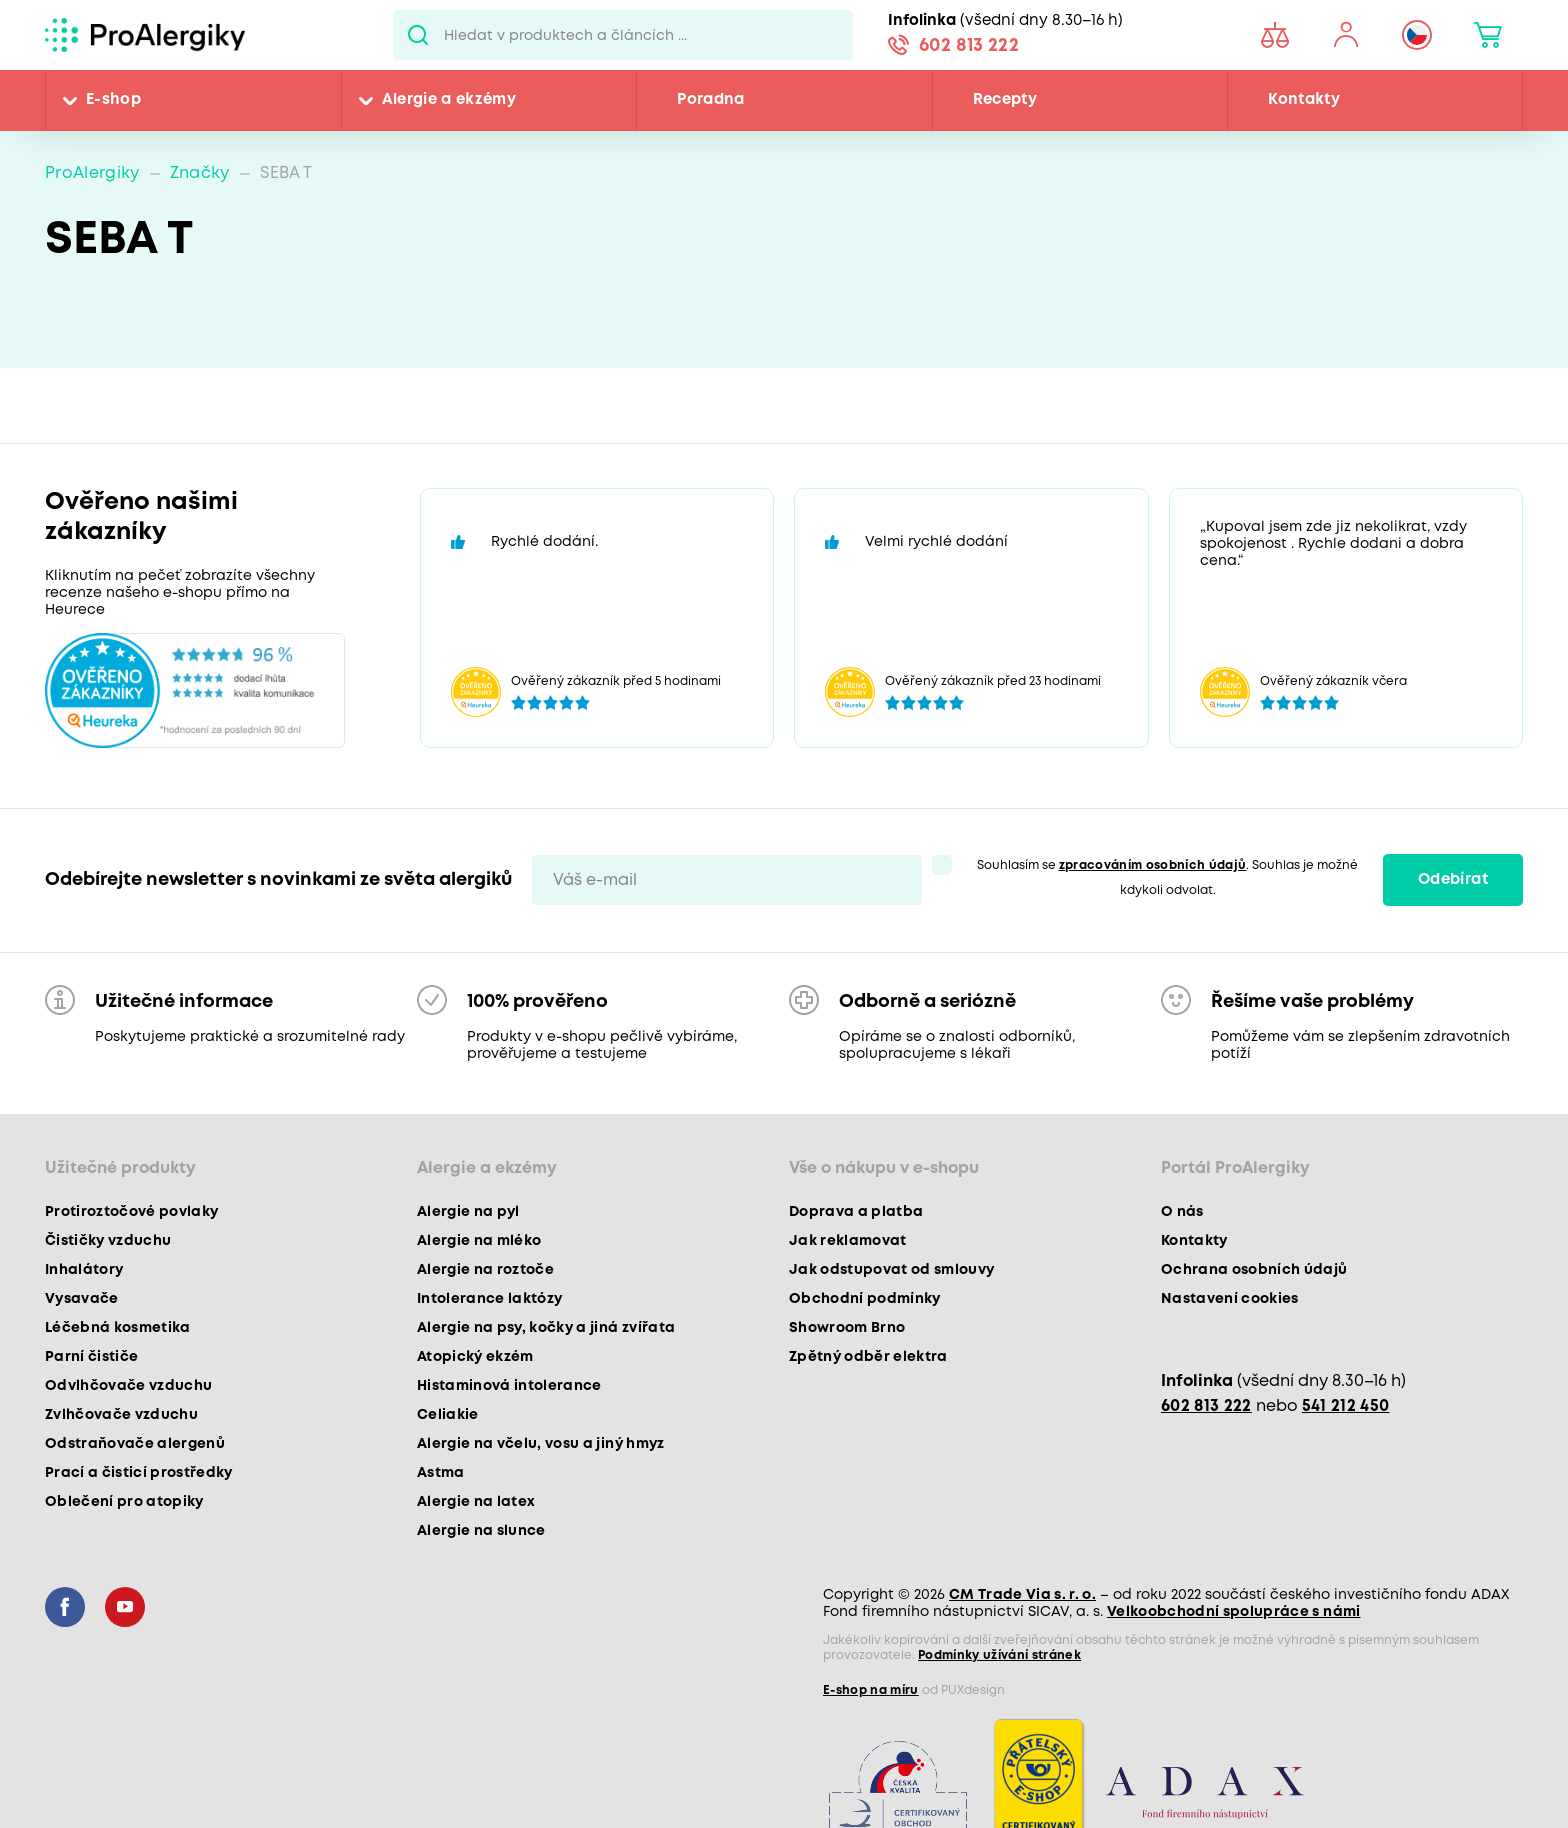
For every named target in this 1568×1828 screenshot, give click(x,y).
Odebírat (1453, 880)
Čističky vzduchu (108, 1241)
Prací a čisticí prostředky (139, 1473)
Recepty (1005, 100)
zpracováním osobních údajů (1153, 865)
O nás (1182, 1212)
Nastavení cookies (1230, 1299)
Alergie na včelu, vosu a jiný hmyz (541, 1444)
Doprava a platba (856, 1212)
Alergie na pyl (468, 1212)
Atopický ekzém (475, 1357)
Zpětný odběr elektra (868, 1357)
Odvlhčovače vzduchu (128, 1386)
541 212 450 (1346, 1406)
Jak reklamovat (848, 1241)
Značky (200, 173)
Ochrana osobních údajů (1254, 1270)
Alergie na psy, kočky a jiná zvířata (546, 1328)
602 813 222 (969, 46)
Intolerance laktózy (489, 1299)
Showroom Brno (847, 1328)
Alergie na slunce (481, 1531)
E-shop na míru (871, 1690)
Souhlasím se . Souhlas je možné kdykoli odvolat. (1168, 878)
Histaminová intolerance (509, 1386)
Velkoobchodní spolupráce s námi (1234, 1612)
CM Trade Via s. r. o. (1022, 1595)
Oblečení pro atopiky (124, 1502)
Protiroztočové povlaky (131, 1212)
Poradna (710, 100)
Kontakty (1304, 100)
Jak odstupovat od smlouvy (892, 1270)
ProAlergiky (92, 173)
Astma (441, 1473)
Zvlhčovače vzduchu (121, 1415)
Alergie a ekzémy (449, 100)
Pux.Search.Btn (418, 35)
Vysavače (82, 1299)
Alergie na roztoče (485, 1270)
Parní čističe (91, 1357)
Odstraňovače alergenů (135, 1444)
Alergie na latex (476, 1502)
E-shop (113, 100)
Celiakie (448, 1415)
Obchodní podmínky (865, 1299)
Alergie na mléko (479, 1241)
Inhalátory (84, 1270)
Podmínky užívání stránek (999, 1655)
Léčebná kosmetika (118, 1328)
